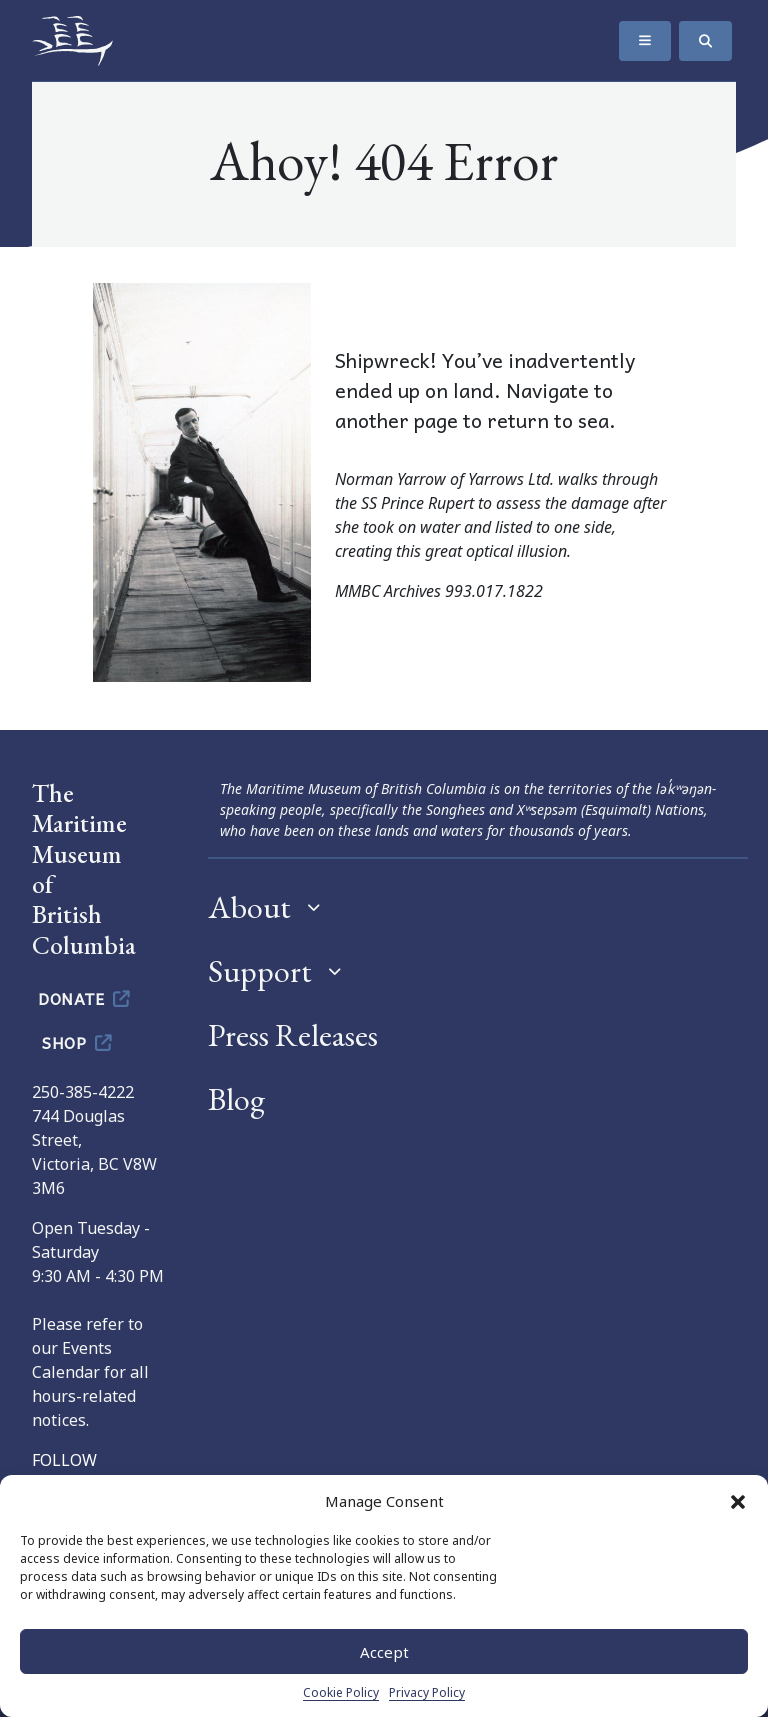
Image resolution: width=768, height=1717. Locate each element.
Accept (384, 1652)
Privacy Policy (427, 1692)
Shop (78, 1042)
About (249, 907)
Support (260, 971)
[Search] (705, 41)
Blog (236, 1099)
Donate (85, 998)
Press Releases (293, 1035)
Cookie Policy (341, 1692)
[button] (738, 1501)
